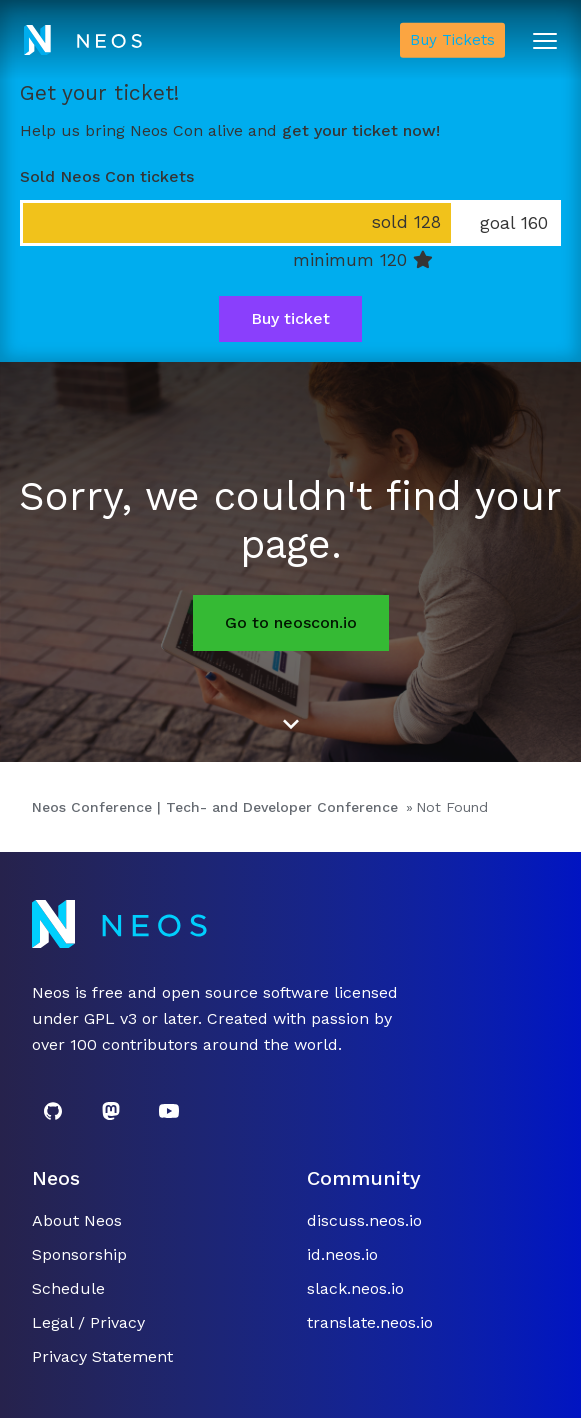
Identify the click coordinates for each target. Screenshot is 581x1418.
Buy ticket (290, 318)
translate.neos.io (370, 1322)
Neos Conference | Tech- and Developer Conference (215, 807)
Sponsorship (79, 1254)
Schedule (68, 1288)
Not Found (452, 807)
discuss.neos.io (364, 1220)
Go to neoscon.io (291, 622)
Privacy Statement (102, 1356)
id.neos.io (342, 1254)
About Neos (77, 1220)
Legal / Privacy (88, 1322)
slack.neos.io (355, 1288)
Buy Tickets (452, 40)
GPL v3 (110, 1018)
